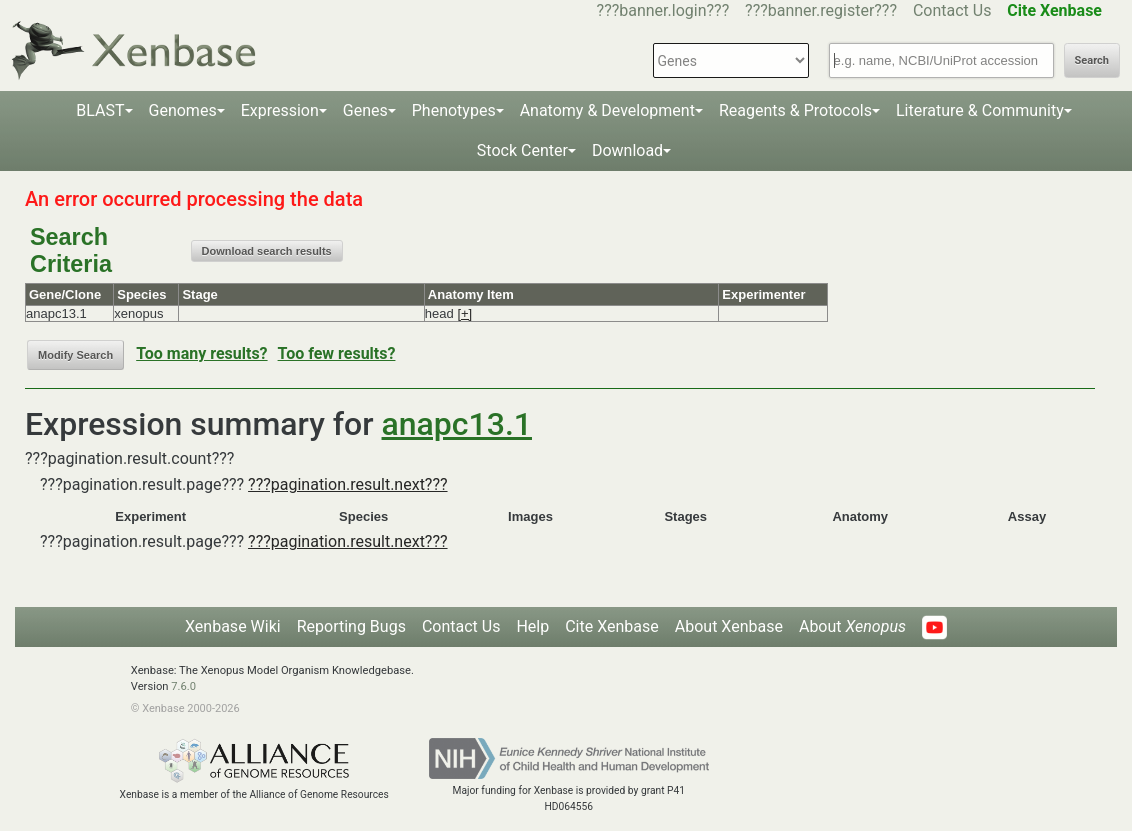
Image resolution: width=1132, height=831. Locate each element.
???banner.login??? (663, 10)
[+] (464, 313)
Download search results (267, 251)
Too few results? (337, 353)
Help (532, 626)
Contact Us (952, 10)
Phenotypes (454, 110)
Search (1092, 60)
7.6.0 (183, 686)
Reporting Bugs (351, 626)
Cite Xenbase (612, 626)
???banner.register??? (821, 10)
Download (627, 150)
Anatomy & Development (607, 110)
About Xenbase (729, 626)
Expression (280, 110)
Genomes (183, 110)
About (852, 626)
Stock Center (522, 150)
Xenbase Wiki (233, 626)
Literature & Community (980, 110)
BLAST (100, 110)
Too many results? (201, 353)
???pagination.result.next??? (347, 484)
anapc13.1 (457, 424)
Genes (365, 110)
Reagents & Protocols (795, 110)
